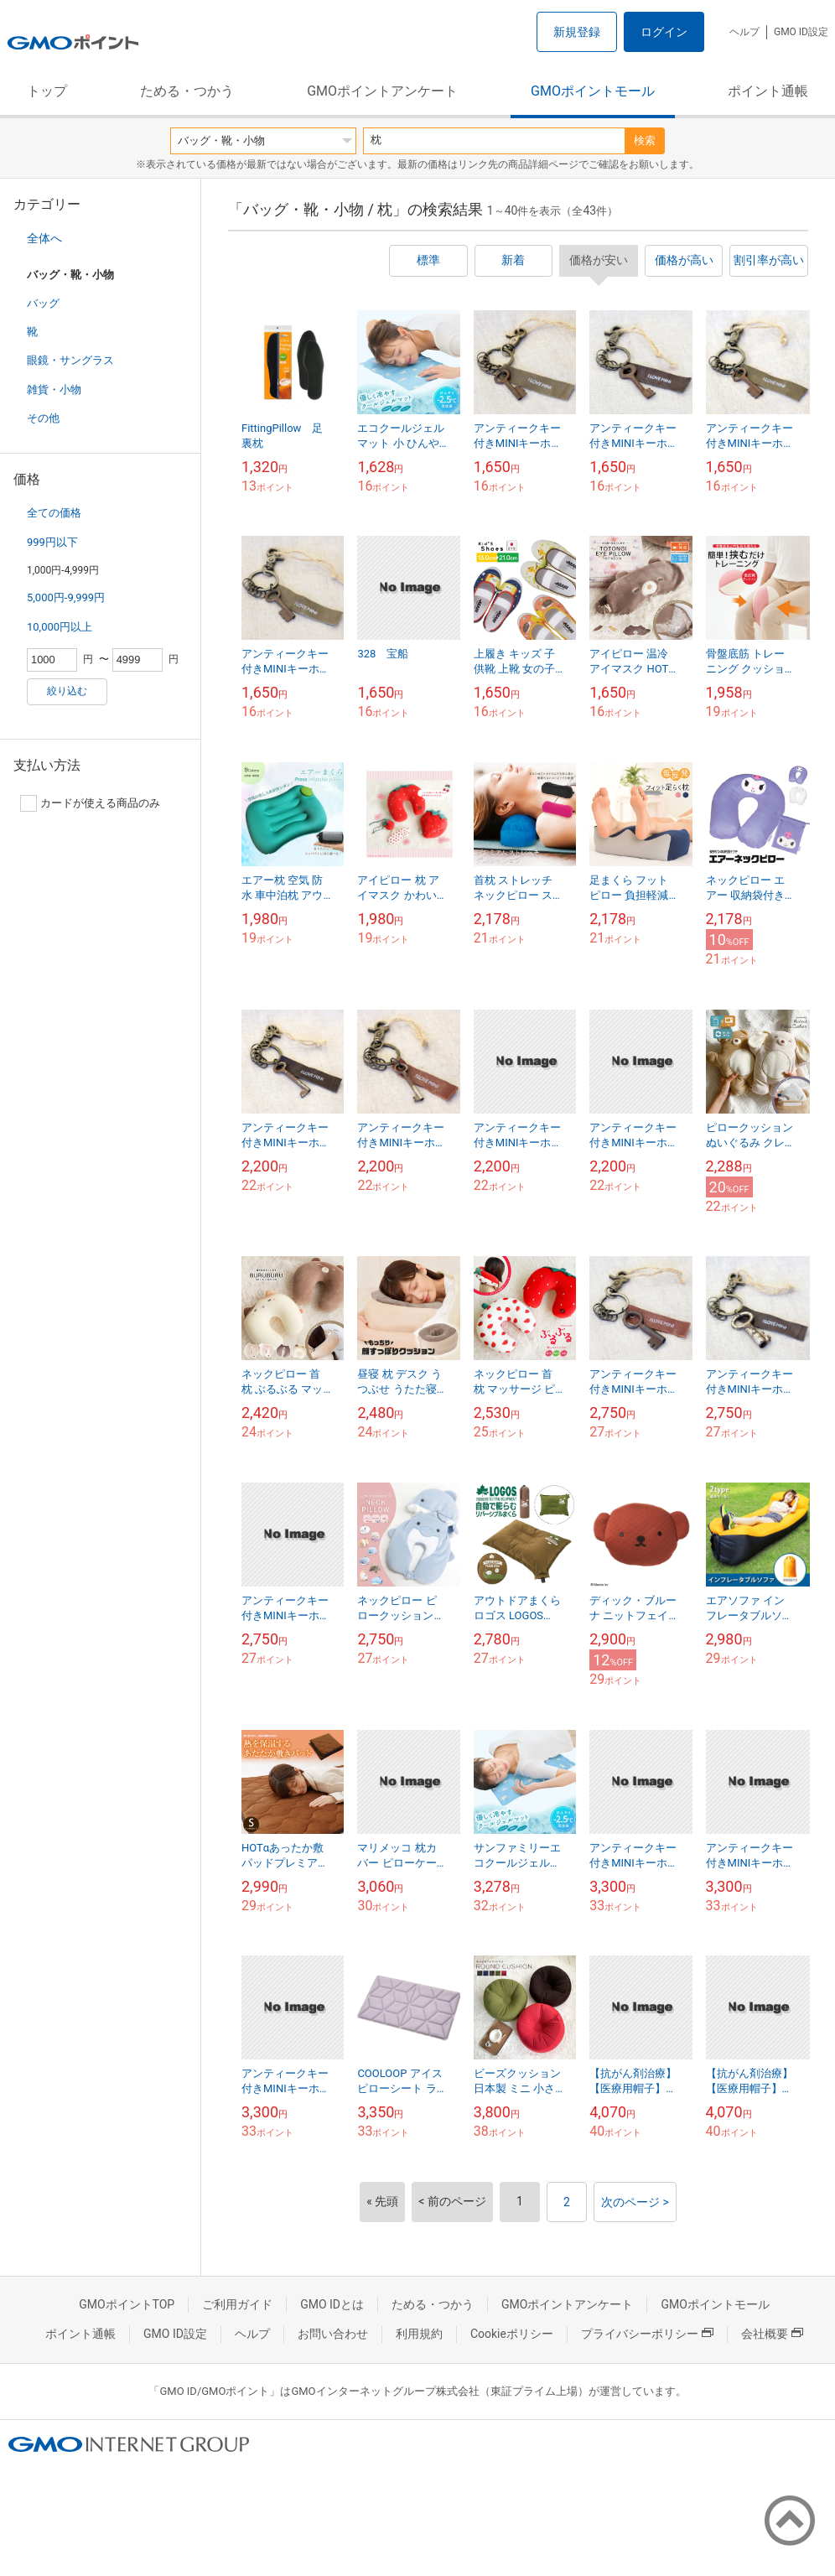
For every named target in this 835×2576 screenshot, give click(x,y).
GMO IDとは (332, 2304)
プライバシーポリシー (647, 2333)
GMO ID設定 (801, 32)
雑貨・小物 (54, 389)
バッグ (43, 303)
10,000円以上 (59, 627)
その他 (43, 418)
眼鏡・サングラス (70, 360)
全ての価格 (54, 512)
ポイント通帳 (768, 91)
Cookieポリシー (511, 2333)
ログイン (664, 32)
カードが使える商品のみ (90, 803)
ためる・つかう (187, 91)
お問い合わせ (333, 2333)
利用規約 (419, 2333)
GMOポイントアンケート (382, 91)
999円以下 (52, 542)
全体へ (44, 238)
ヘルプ (744, 32)
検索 (645, 140)
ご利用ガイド (237, 2304)
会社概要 (772, 2333)
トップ (47, 91)
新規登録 (576, 32)
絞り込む (67, 691)
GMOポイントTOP (126, 2304)
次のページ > (635, 2202)
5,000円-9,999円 (66, 597)
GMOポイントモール (593, 91)
